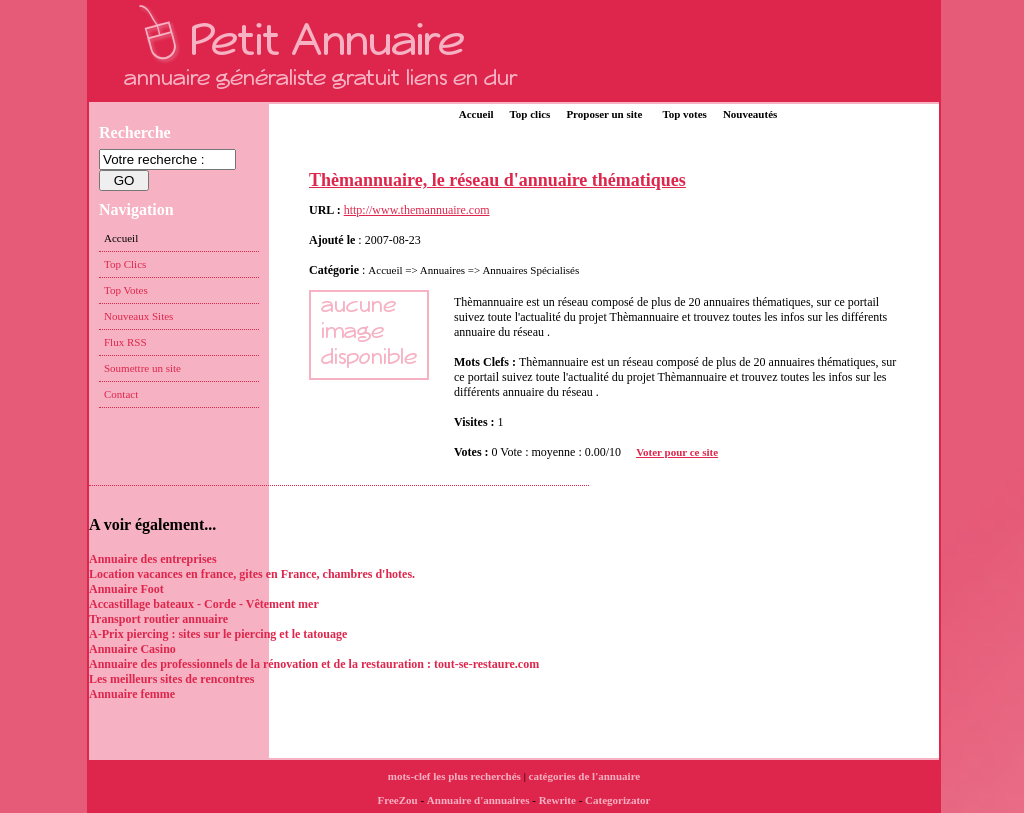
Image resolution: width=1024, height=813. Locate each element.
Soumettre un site (142, 368)
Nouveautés (750, 114)
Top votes (684, 114)
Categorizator (617, 800)
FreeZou (398, 800)
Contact (121, 394)
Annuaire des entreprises (153, 559)
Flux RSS (125, 342)
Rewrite (557, 800)
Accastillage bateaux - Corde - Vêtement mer (204, 604)
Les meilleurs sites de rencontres (172, 679)
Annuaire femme (132, 694)
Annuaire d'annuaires (478, 800)
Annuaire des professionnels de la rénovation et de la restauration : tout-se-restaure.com (314, 664)
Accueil (476, 114)
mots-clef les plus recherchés (454, 776)
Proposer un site (604, 114)
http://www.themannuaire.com (417, 210)
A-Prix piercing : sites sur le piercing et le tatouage (218, 634)
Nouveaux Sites (138, 316)
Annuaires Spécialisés (530, 270)
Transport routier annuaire (158, 619)
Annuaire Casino (132, 649)
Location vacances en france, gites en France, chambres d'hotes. (252, 574)
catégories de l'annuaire (585, 776)
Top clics (530, 114)
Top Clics (125, 264)
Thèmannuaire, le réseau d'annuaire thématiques (497, 180)
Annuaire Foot (126, 589)
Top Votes (126, 290)
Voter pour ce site (677, 452)
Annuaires (442, 270)
